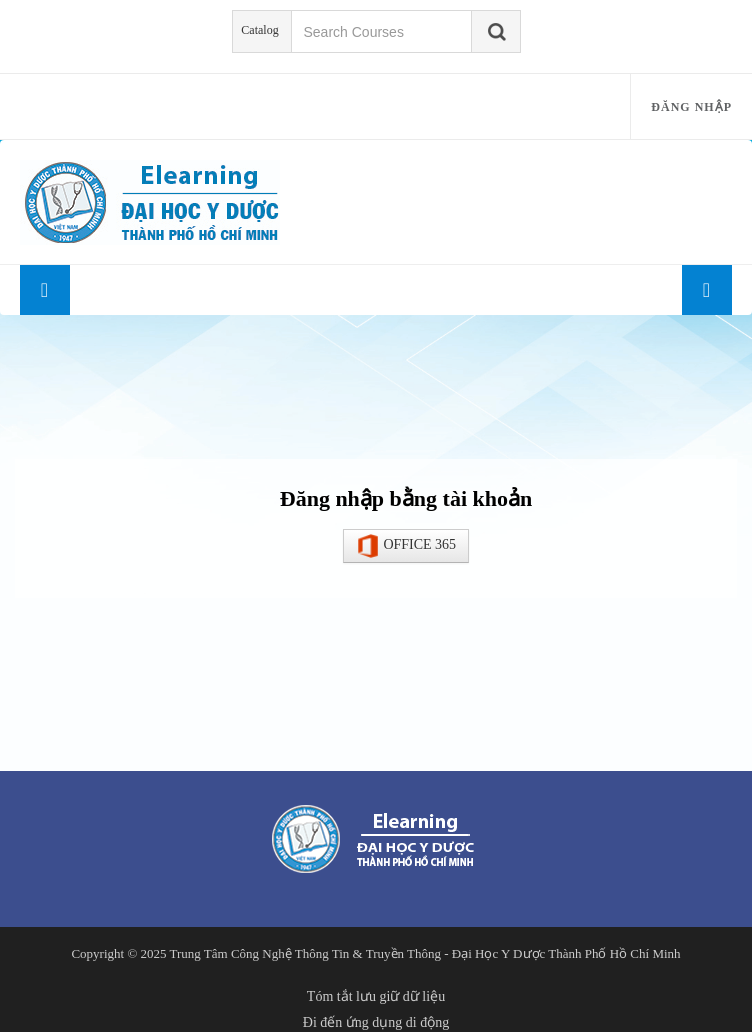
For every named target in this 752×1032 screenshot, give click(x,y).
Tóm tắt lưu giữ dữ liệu (376, 996)
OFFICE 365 (406, 546)
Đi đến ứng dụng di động (376, 1022)
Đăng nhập (691, 107)
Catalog (259, 30)
